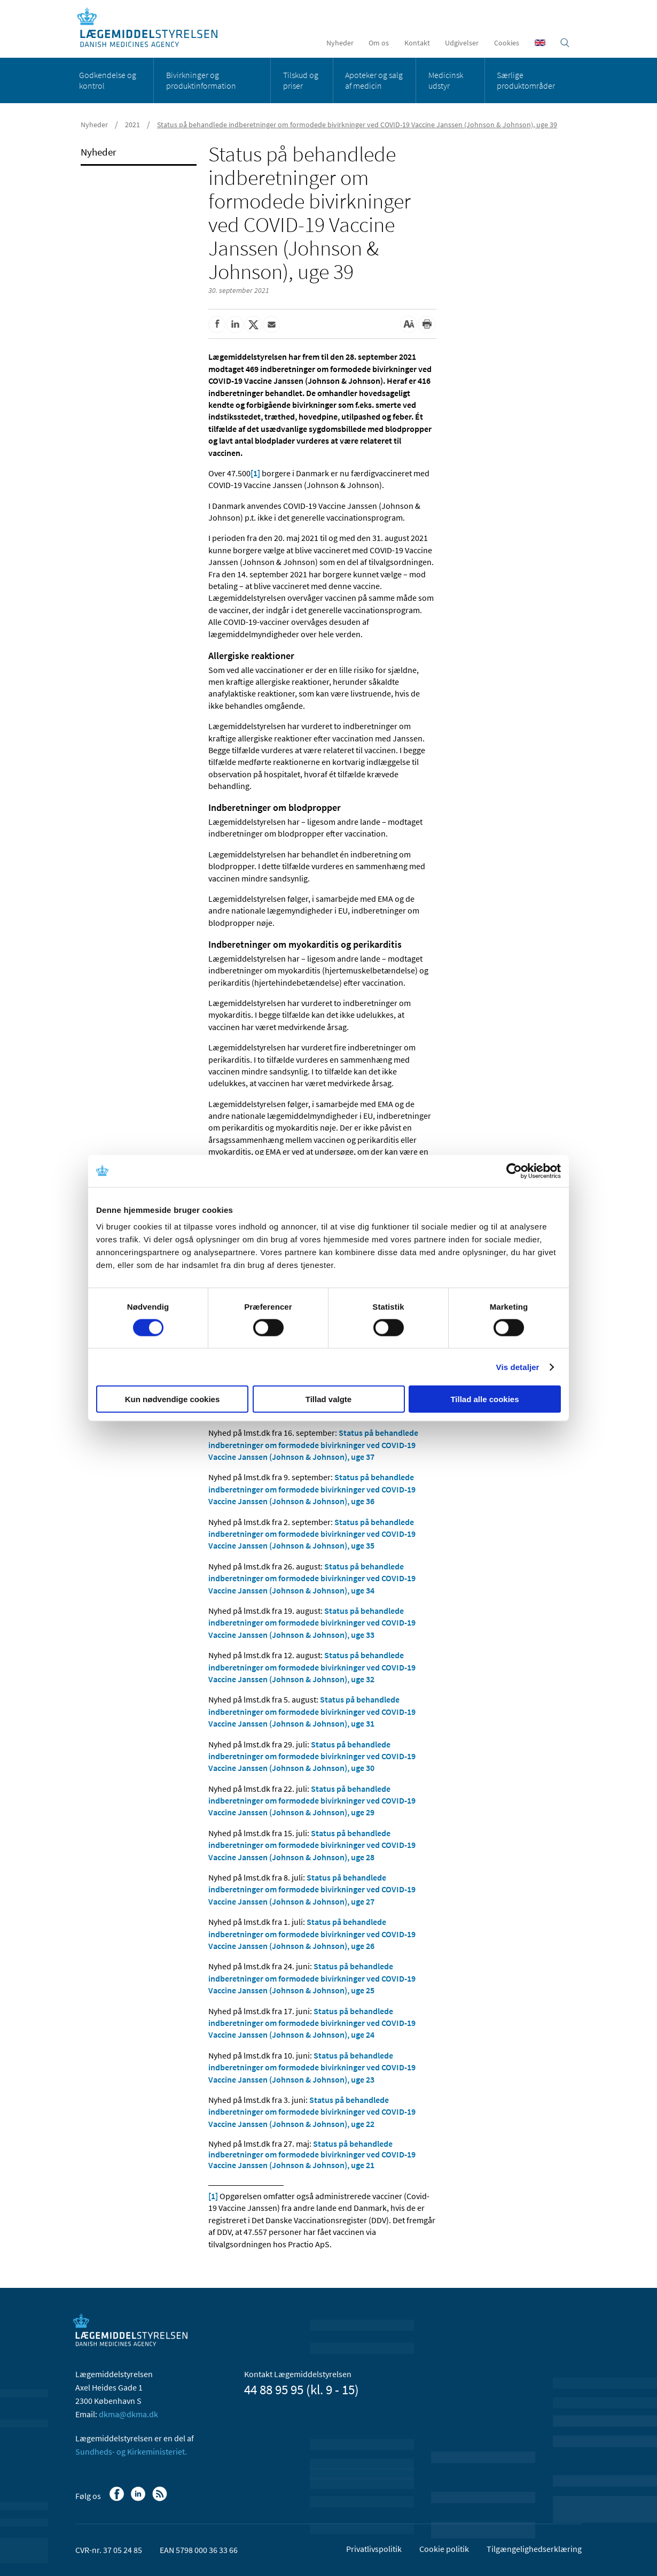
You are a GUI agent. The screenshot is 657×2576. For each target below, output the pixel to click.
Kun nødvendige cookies (172, 1399)
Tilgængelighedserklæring (534, 2548)
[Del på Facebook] (216, 324)
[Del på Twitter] (253, 324)
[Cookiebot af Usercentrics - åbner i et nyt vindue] (514, 1171)
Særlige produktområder (526, 80)
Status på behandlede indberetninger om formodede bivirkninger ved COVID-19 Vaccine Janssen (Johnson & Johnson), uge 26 (312, 1933)
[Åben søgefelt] (564, 43)
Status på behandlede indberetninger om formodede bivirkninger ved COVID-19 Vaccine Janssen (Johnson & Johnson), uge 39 (357, 124)
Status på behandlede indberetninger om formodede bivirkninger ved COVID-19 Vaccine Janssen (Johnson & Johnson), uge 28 (312, 1845)
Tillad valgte (328, 1399)
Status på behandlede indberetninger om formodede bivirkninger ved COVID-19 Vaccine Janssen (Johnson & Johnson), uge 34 (312, 1578)
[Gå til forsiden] (153, 28)
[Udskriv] (426, 324)
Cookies (506, 43)
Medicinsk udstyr (445, 80)
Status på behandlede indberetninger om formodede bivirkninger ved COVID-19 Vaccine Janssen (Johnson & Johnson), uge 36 (312, 1489)
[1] (255, 473)
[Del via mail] (271, 324)
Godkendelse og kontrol (107, 80)
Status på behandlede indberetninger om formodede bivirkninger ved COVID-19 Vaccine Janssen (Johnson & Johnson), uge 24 (312, 2023)
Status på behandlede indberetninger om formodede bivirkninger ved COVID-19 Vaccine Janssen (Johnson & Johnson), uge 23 (312, 2067)
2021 (132, 124)
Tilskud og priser (300, 80)
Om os (379, 43)
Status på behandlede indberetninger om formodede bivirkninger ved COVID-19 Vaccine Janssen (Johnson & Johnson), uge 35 (312, 1534)
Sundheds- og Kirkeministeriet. (131, 2451)
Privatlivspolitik (374, 2548)
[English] (540, 43)
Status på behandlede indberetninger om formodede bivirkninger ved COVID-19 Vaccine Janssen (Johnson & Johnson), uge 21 (312, 2154)
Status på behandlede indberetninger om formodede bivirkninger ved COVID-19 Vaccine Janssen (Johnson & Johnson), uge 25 (312, 1978)
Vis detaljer (517, 1366)
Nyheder (340, 43)
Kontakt (417, 43)
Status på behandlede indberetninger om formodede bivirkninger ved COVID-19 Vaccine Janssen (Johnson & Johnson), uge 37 (313, 1444)
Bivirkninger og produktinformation (201, 80)
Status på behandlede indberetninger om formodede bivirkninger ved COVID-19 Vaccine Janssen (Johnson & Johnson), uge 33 (312, 1622)
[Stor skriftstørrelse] (408, 324)
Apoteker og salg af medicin (374, 80)
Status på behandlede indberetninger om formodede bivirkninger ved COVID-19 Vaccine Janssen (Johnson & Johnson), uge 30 (312, 1756)
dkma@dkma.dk (128, 2414)
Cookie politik (444, 2548)
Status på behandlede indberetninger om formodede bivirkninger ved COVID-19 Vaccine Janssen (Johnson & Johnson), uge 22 (312, 2111)
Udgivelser (462, 43)
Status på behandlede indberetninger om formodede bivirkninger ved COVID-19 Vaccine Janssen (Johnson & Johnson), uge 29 (312, 1800)
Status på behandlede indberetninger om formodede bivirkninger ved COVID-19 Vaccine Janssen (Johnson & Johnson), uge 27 (312, 1889)
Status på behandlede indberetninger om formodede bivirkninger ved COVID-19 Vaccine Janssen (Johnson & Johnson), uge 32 (312, 1667)
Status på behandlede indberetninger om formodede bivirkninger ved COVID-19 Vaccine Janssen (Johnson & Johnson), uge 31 (312, 1711)
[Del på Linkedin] (235, 324)
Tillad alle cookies (484, 1399)
